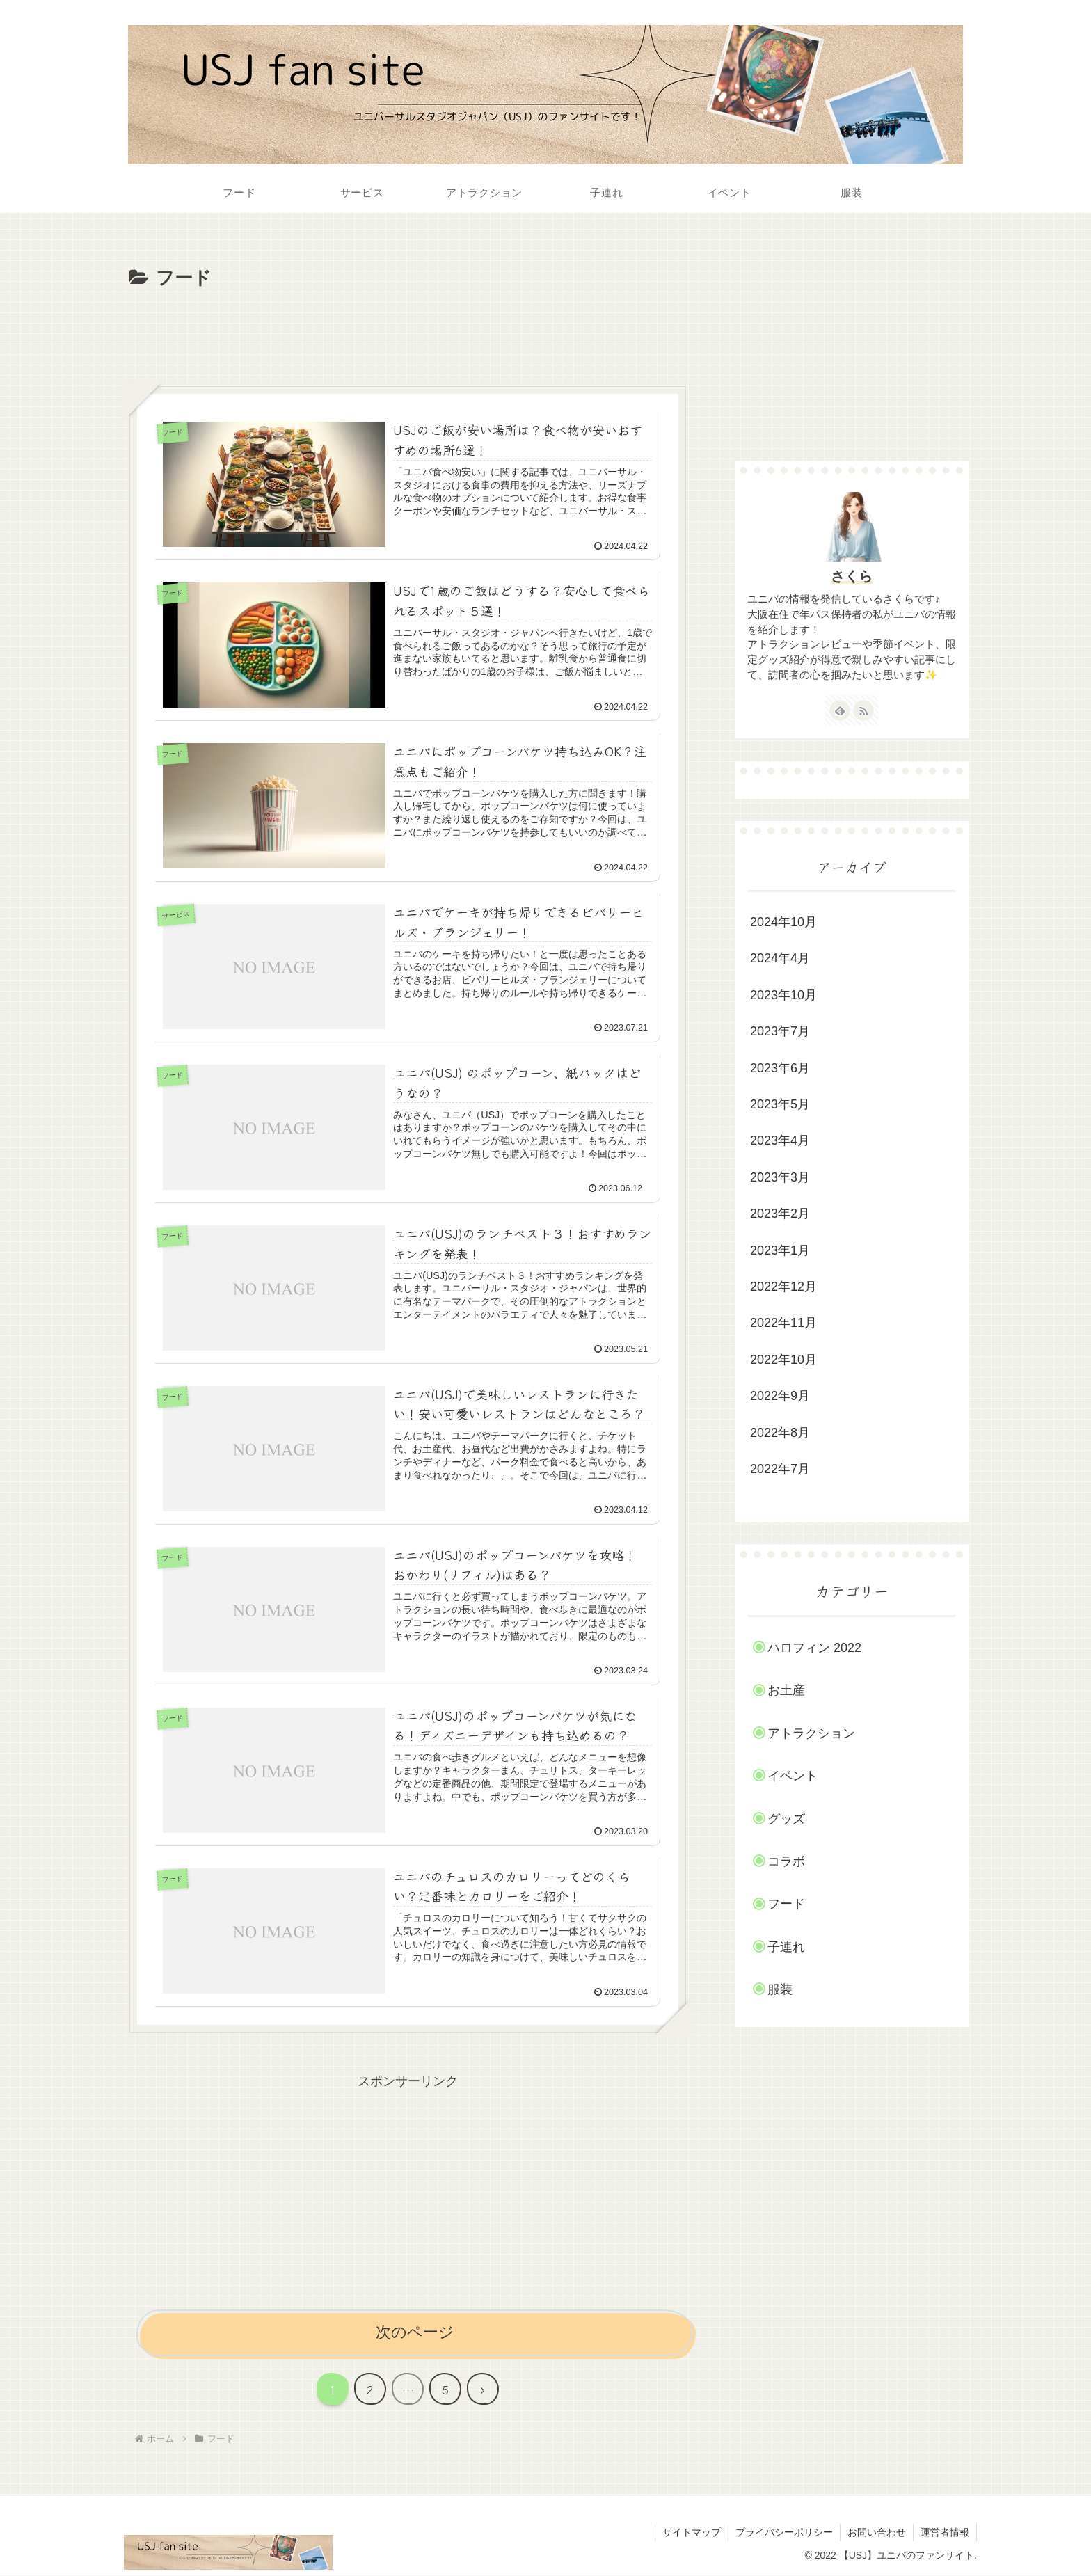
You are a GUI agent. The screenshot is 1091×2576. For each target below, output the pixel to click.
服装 (780, 1989)
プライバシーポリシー (784, 2532)
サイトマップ (691, 2532)
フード (786, 1904)
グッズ (786, 1819)
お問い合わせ (876, 2532)
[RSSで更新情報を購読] (863, 710)
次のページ (415, 2332)
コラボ (786, 1861)
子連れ (786, 1947)
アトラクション (811, 1733)
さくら (852, 576)
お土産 (786, 1690)
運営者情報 (945, 2532)
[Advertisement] (407, 332)
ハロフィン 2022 (814, 1648)
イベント (792, 1776)
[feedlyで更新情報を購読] (840, 710)
